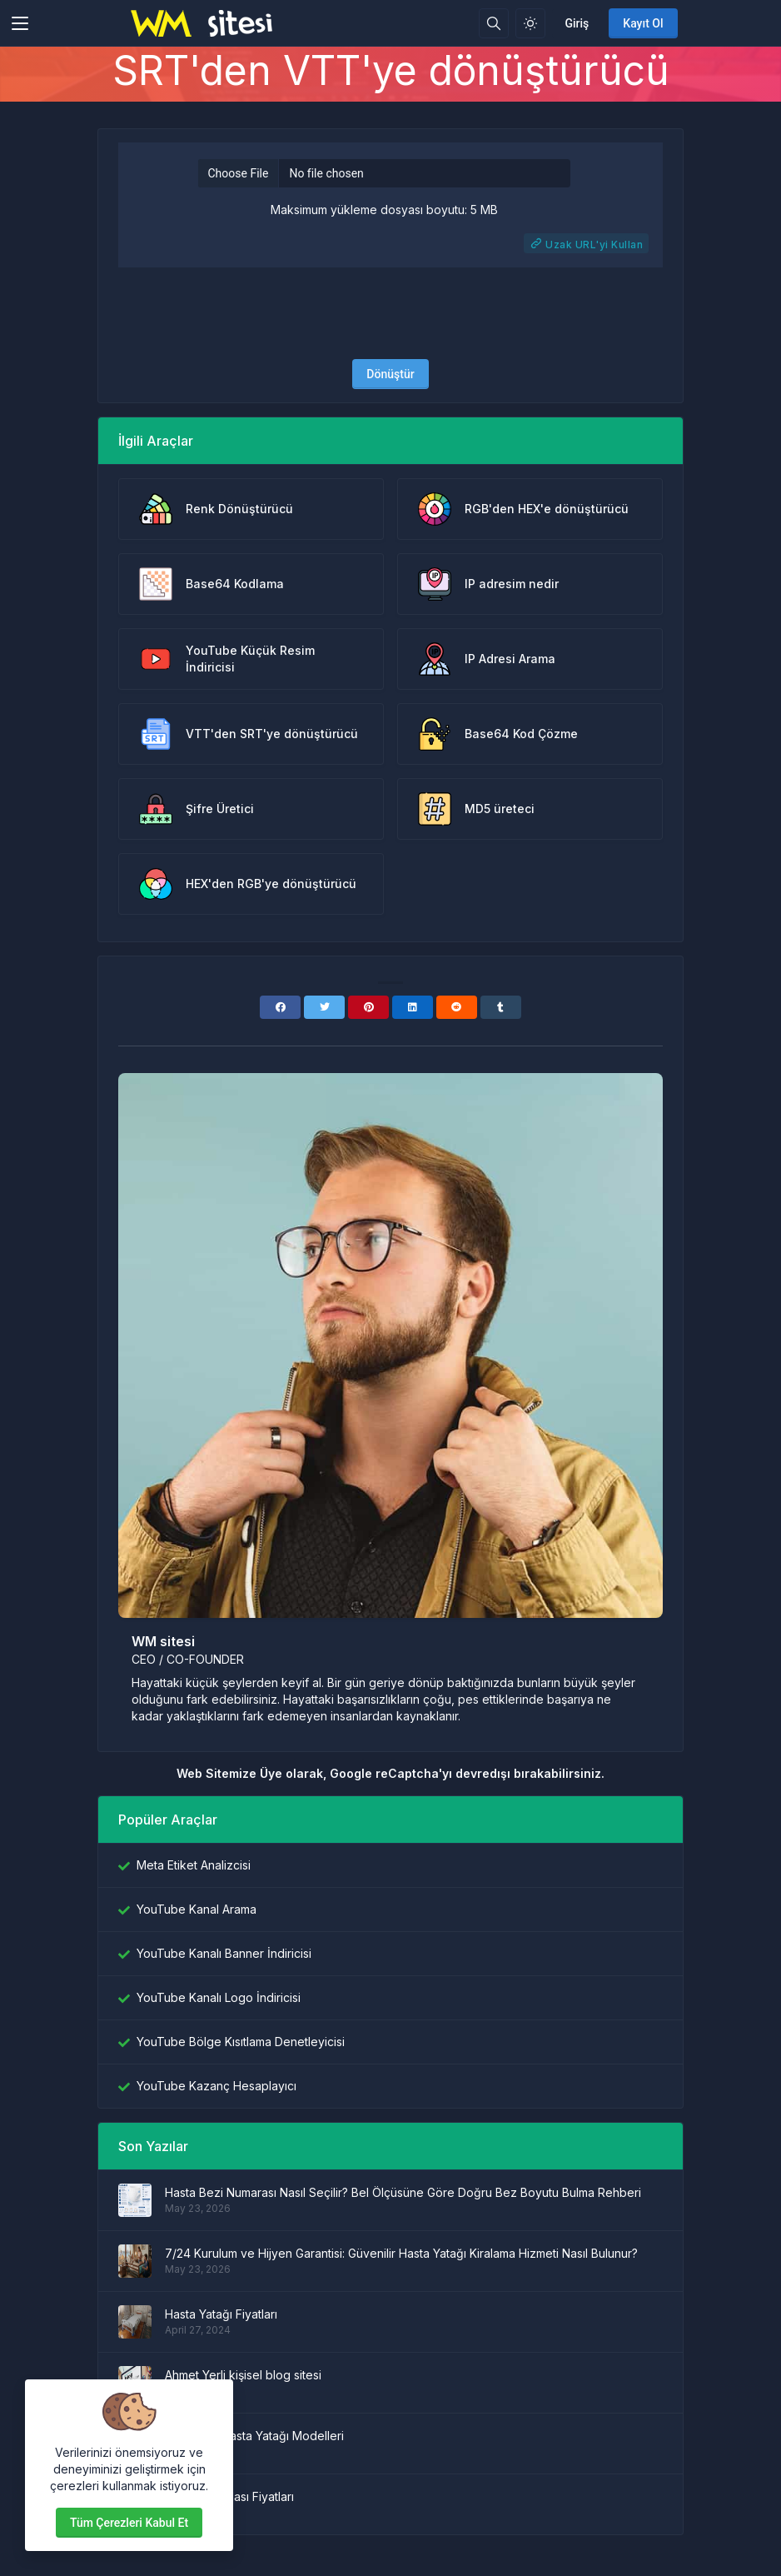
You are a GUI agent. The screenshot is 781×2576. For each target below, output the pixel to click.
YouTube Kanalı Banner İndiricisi (224, 1953)
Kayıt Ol (643, 23)
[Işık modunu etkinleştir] (530, 23)
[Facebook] (280, 1007)
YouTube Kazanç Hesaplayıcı (216, 2086)
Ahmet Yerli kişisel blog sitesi (243, 2375)
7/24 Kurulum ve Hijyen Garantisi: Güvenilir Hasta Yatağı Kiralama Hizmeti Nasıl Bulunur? (401, 2253)
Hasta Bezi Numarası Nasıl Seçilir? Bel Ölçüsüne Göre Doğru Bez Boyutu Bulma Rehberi (403, 2192)
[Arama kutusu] (494, 23)
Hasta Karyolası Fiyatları (229, 2496)
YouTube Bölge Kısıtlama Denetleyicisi (241, 2041)
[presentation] (390, 313)
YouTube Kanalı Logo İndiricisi (219, 1997)
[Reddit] (456, 1007)
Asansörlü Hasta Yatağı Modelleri (254, 2436)
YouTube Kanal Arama (196, 1909)
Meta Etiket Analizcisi (194, 1865)
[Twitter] (324, 1007)
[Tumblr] (500, 1007)
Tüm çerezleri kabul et (129, 2522)
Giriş (577, 23)
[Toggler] (20, 23)
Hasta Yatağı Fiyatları (221, 2314)
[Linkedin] (412, 1007)
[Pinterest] (368, 1007)
